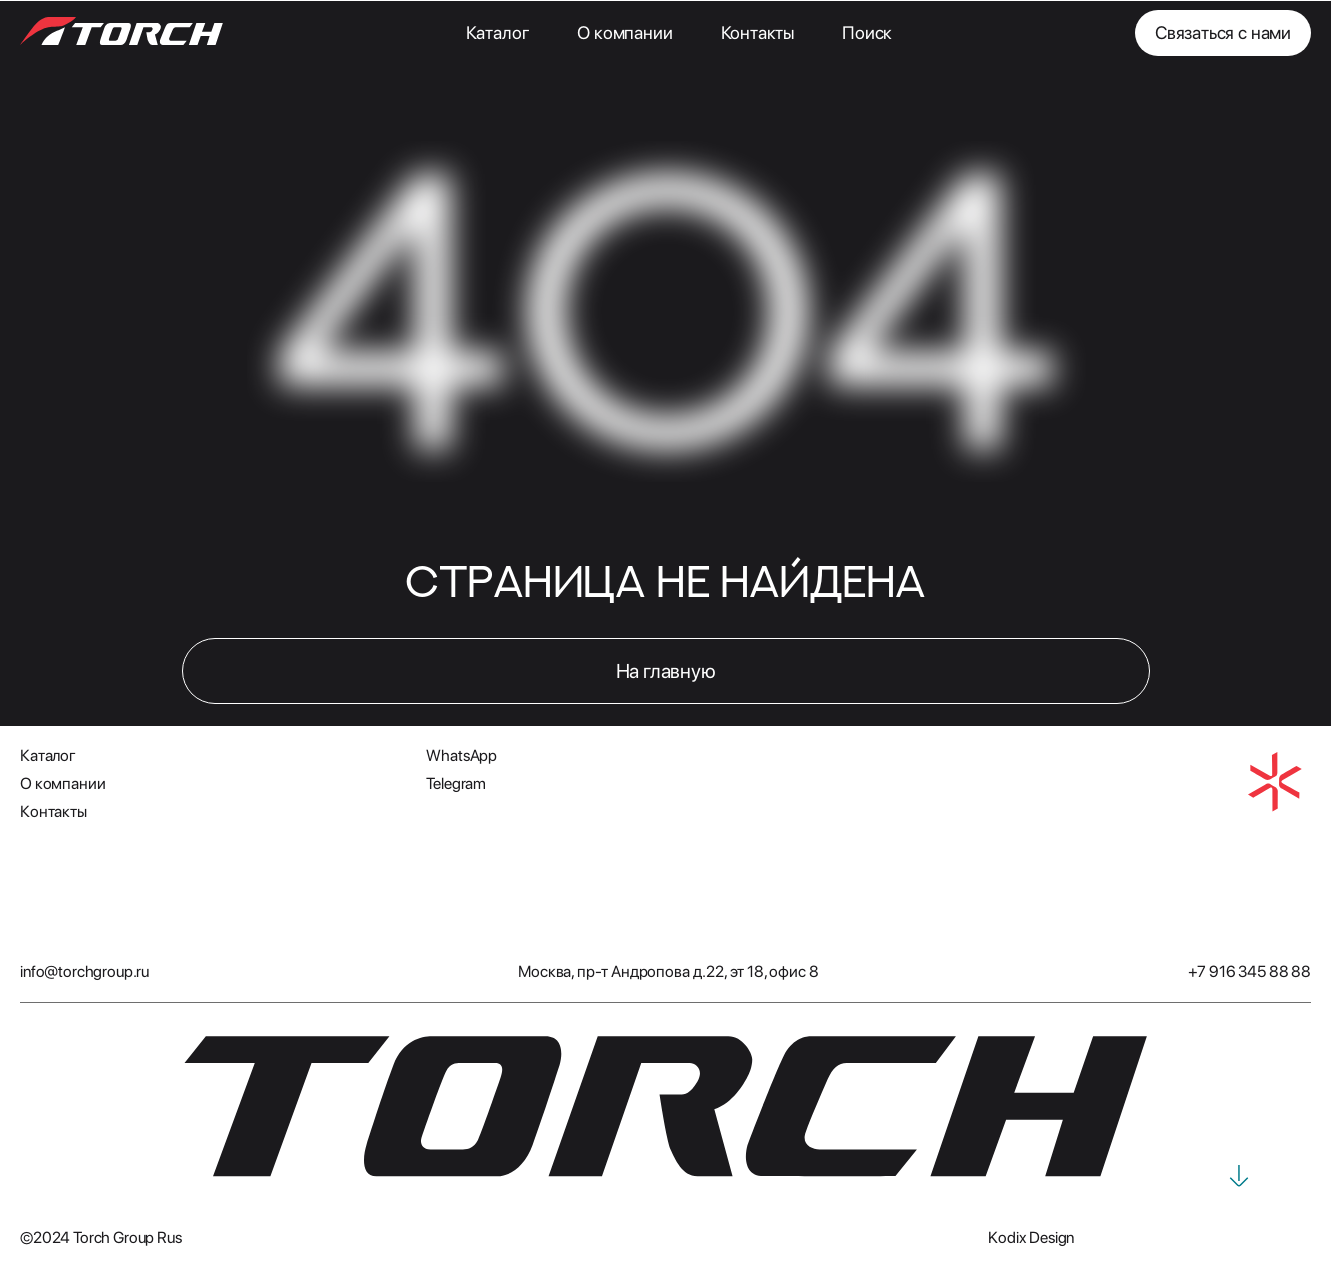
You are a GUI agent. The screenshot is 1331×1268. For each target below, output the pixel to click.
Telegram (456, 783)
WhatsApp (461, 755)
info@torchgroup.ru (84, 971)
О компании (624, 32)
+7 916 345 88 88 (1249, 971)
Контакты (758, 32)
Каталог (498, 32)
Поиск (867, 32)
